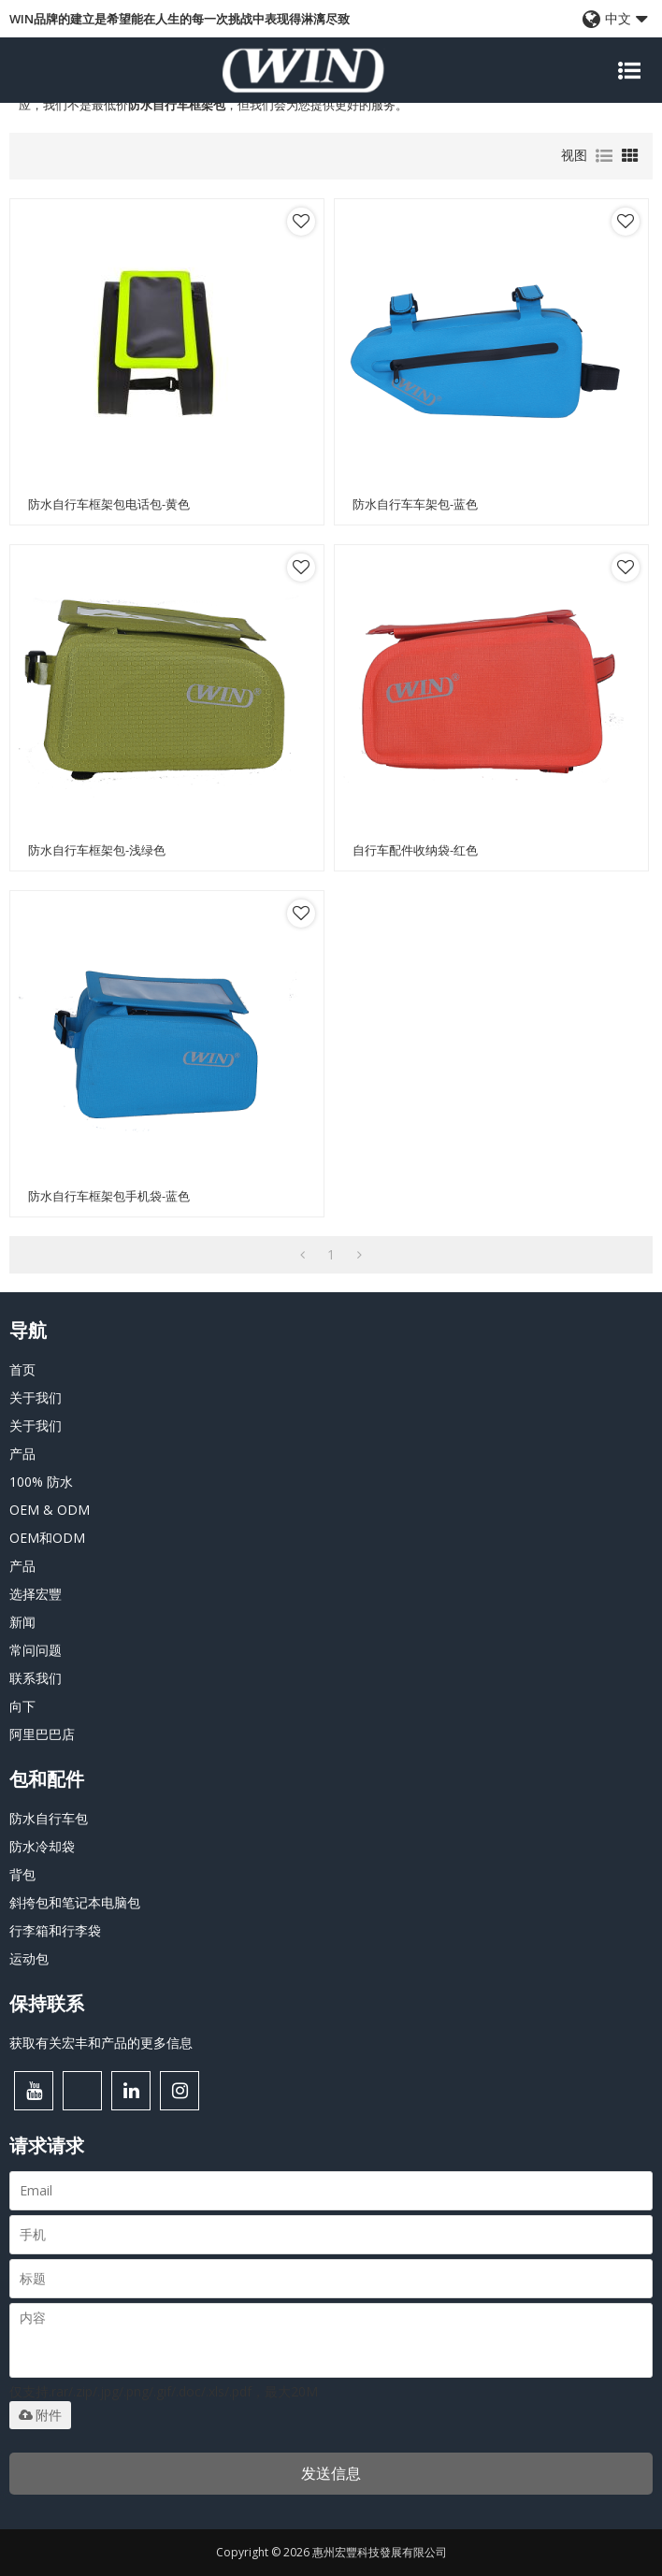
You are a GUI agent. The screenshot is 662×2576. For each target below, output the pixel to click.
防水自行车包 (48, 1818)
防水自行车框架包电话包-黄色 (109, 504)
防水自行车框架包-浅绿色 (97, 850)
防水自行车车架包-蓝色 (415, 504)
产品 (22, 1453)
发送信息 (331, 2473)
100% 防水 (41, 1481)
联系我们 (35, 1678)
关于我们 (35, 1397)
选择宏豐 (35, 1594)
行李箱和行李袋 (55, 1930)
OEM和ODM (47, 1538)
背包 (22, 1874)
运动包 (29, 1958)
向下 (22, 1706)
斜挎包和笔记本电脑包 (74, 1902)
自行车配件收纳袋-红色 (415, 850)
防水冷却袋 (42, 1846)
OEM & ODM (49, 1509)
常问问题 (35, 1650)
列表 (604, 156)
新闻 (22, 1622)
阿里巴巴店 (42, 1734)
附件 (40, 2415)
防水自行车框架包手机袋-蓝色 (109, 1196)
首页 (22, 1369)
